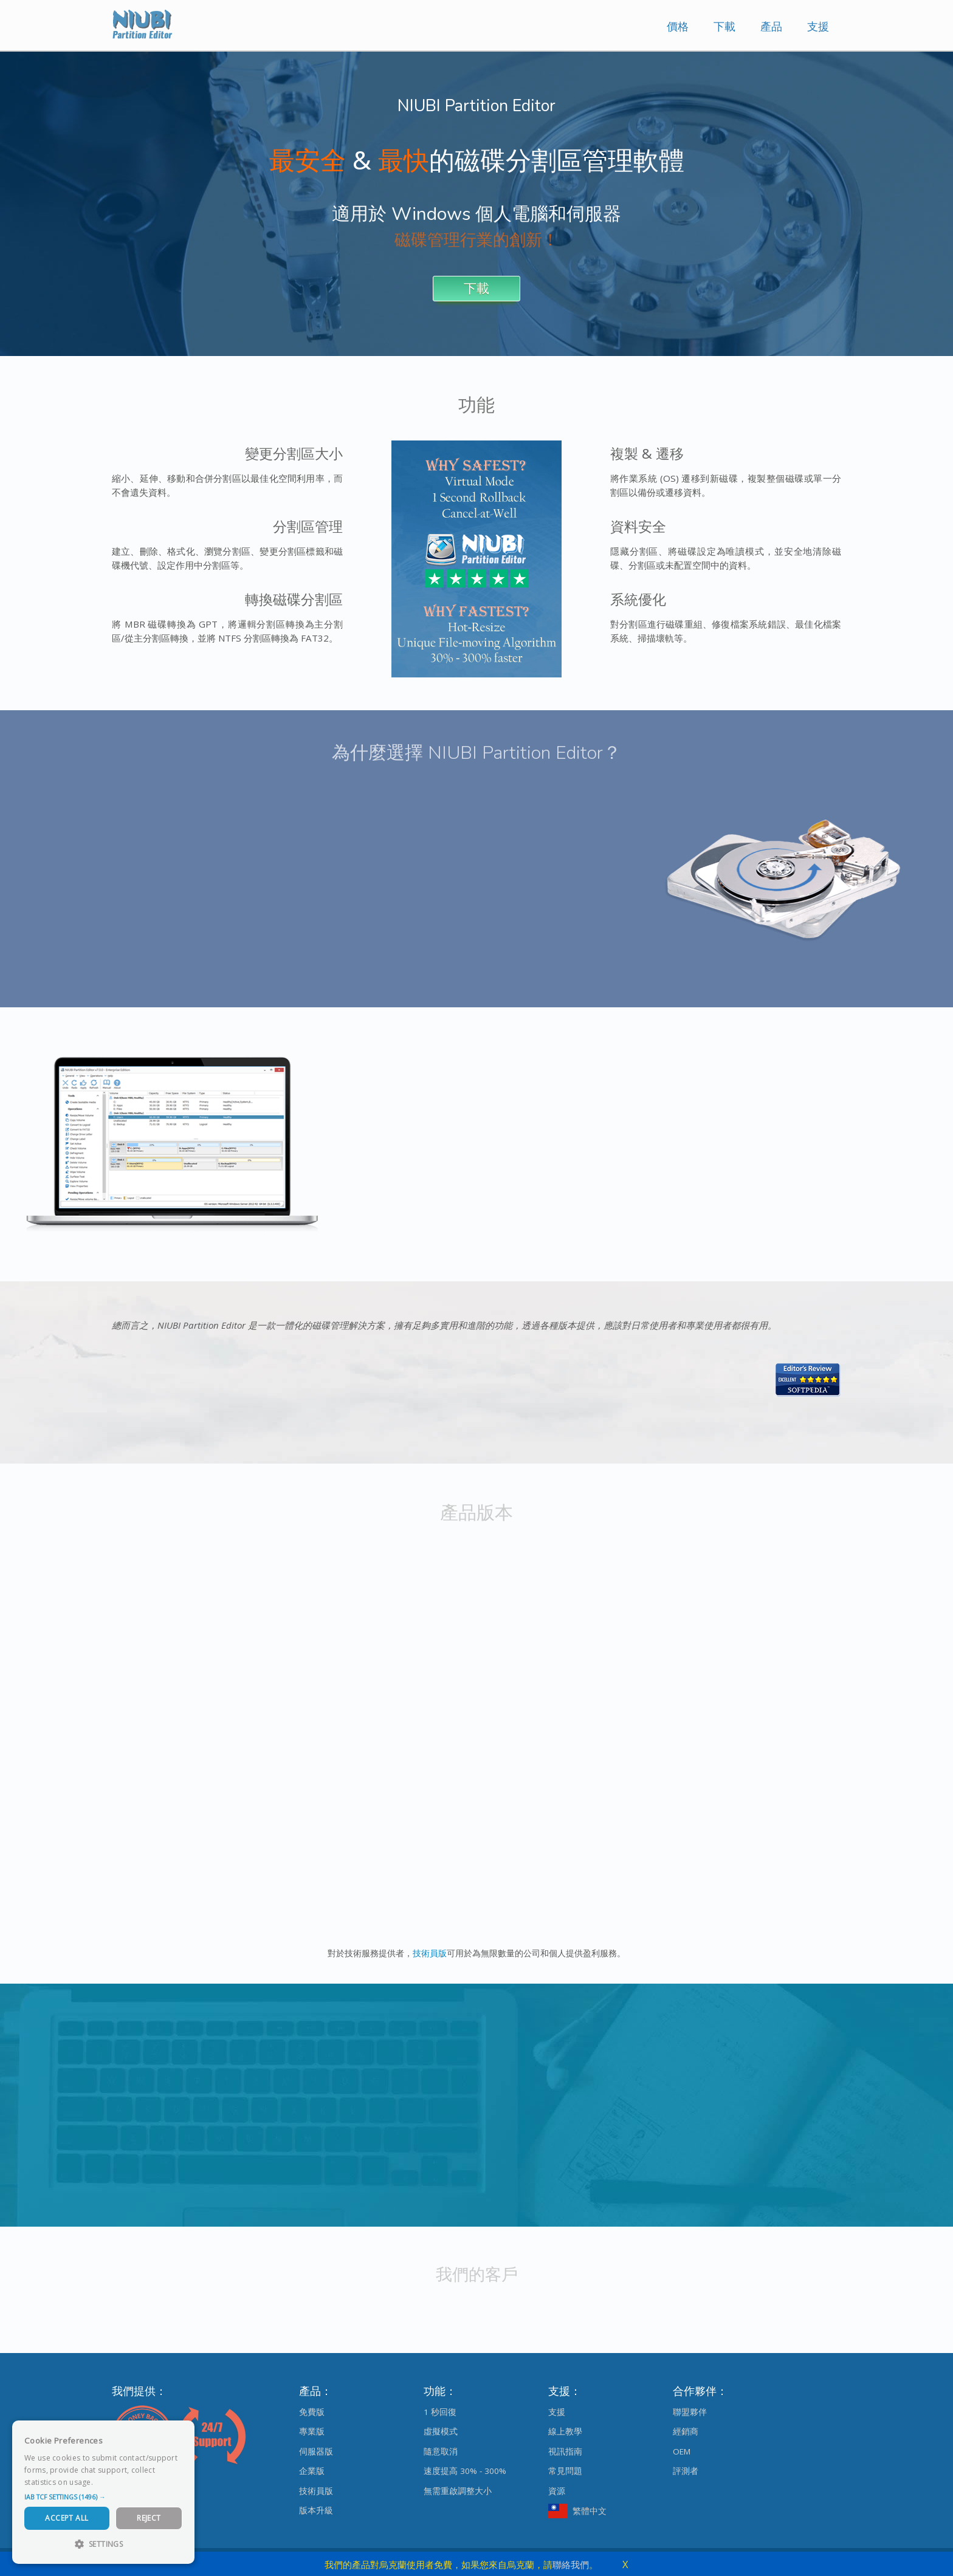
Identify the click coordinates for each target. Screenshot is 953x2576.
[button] (103, 2497)
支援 (818, 26)
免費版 (312, 2411)
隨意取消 (441, 2451)
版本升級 (316, 2510)
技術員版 (430, 1953)
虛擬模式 (441, 2431)
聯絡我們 (570, 2564)
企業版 (312, 2470)
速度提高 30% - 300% (465, 2470)
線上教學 (565, 2431)
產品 (771, 26)
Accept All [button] (66, 2518)
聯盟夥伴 (690, 2411)
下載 (724, 26)
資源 (556, 2490)
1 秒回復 (440, 2411)
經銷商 (685, 2431)
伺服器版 (316, 2451)
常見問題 (565, 2470)
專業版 (312, 2431)
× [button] (180, 2433)
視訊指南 (565, 2451)
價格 (678, 26)
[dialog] (103, 2492)
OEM (681, 2451)
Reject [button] (148, 2518)
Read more (115, 2482)
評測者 (685, 2470)
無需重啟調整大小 (458, 2490)
